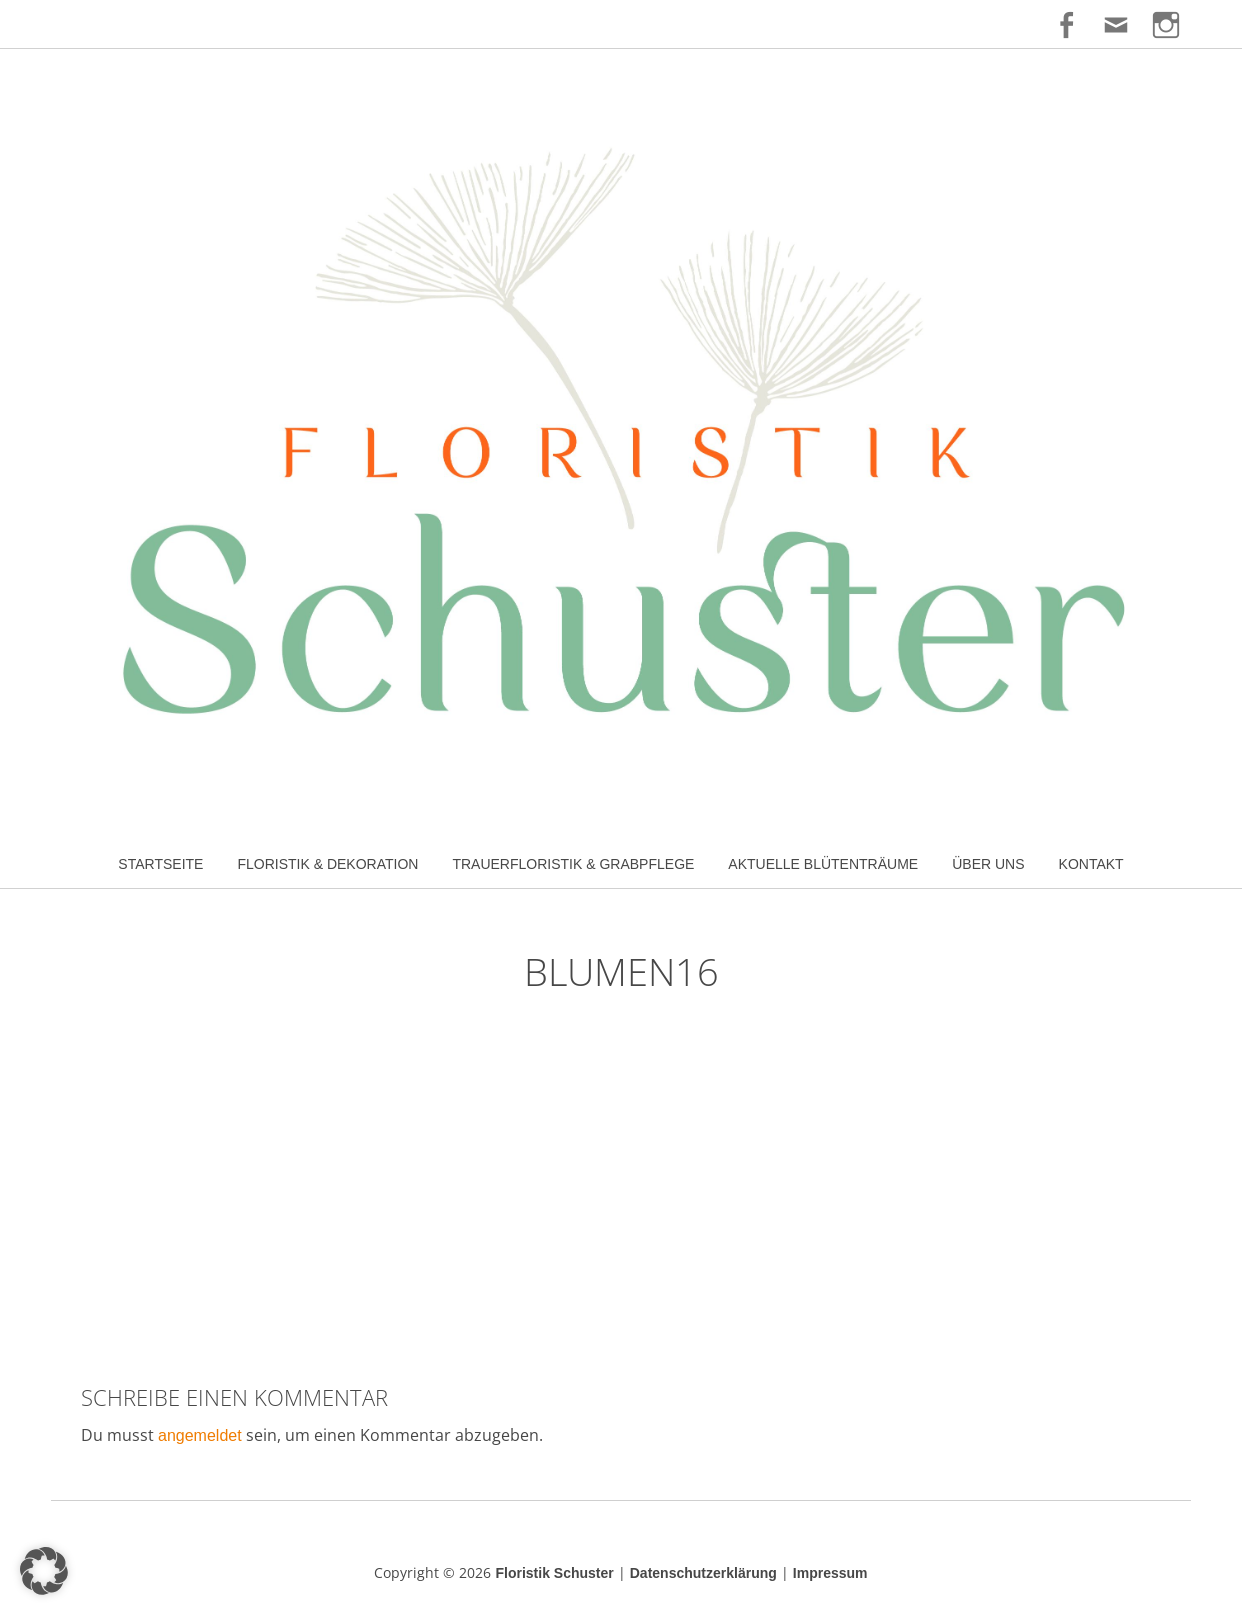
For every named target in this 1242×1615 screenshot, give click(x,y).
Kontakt (1091, 864)
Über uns (988, 864)
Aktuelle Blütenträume (823, 864)
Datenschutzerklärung (703, 1573)
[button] (44, 1571)
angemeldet (200, 1435)
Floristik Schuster (554, 1573)
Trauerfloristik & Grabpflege (573, 864)
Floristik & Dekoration (327, 864)
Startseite (160, 864)
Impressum (830, 1573)
